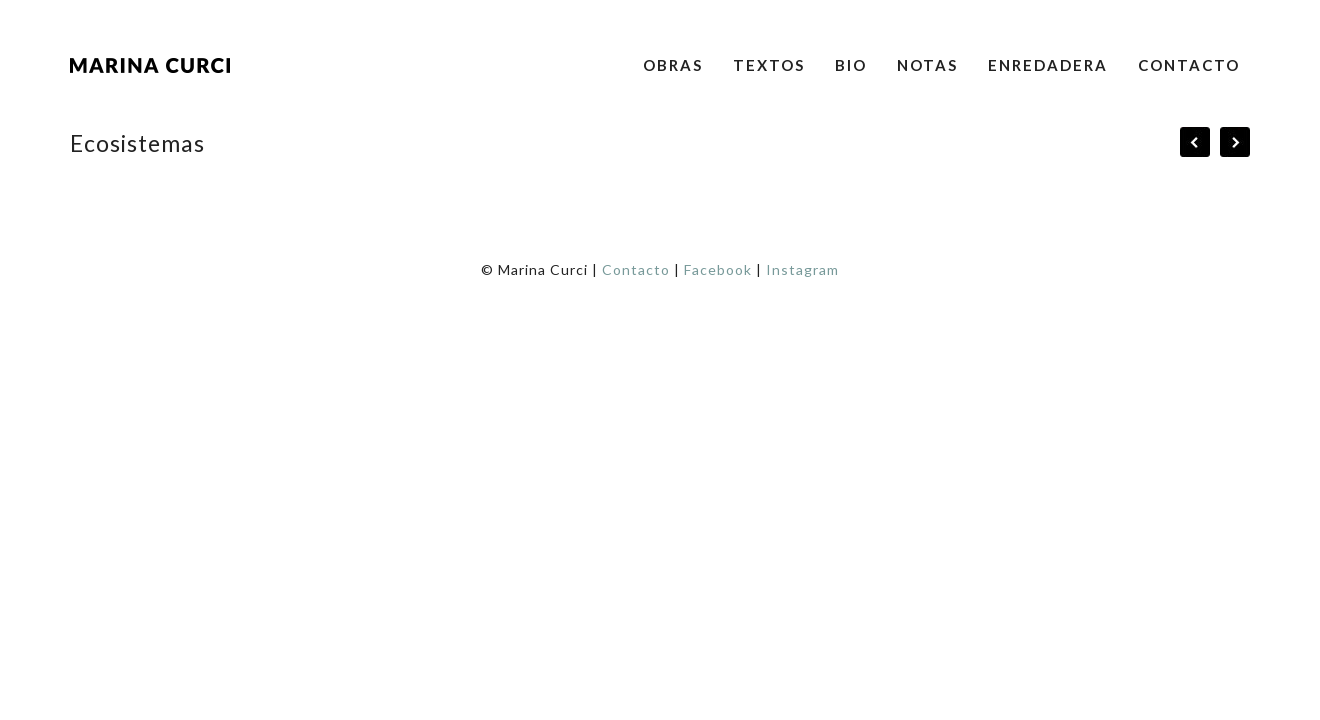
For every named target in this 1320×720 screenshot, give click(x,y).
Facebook (718, 269)
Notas (927, 65)
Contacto (1189, 65)
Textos (769, 65)
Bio (851, 65)
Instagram (802, 269)
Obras (673, 65)
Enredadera (1048, 65)
